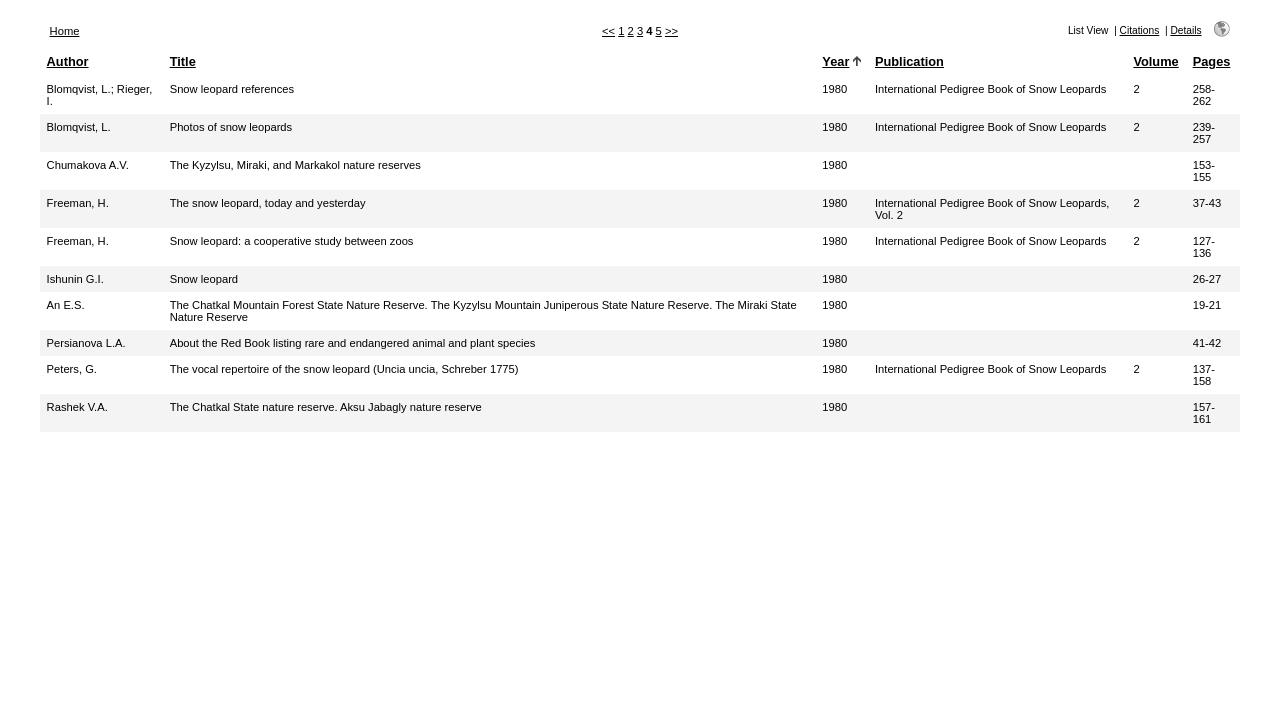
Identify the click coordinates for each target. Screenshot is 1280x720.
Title (183, 61)
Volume (1155, 61)
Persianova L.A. (86, 343)
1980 (834, 89)
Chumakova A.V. (88, 165)
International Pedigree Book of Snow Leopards (990, 89)
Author (68, 61)
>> (671, 31)
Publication (909, 61)
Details (1185, 30)
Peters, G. (72, 369)
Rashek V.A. (77, 407)
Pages (1212, 61)
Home (65, 31)
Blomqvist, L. (79, 89)
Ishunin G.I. (75, 279)
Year (835, 61)
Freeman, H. (78, 203)
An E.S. (66, 305)
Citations (1140, 30)
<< (608, 31)
